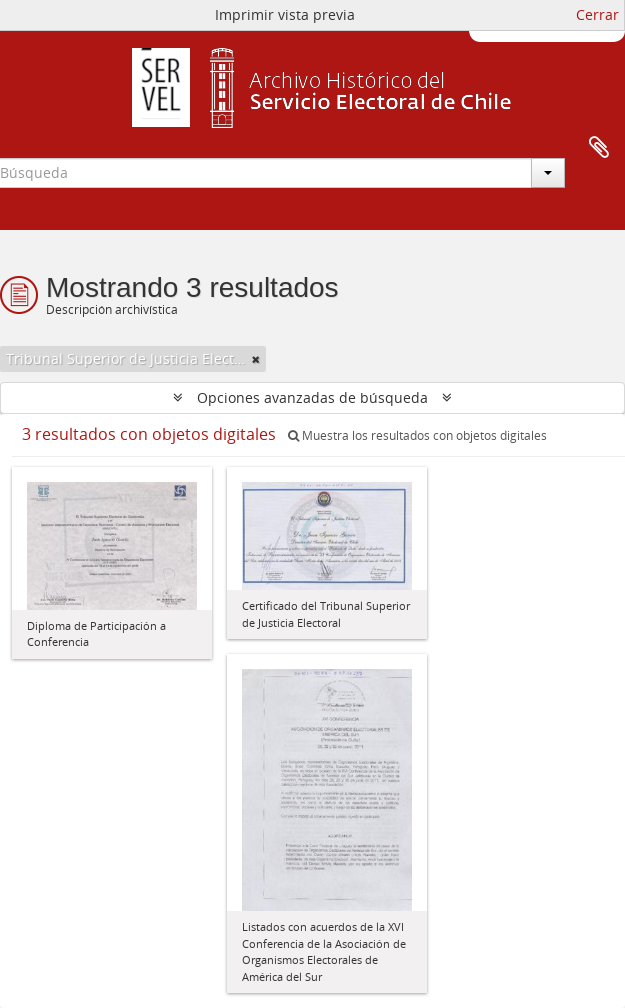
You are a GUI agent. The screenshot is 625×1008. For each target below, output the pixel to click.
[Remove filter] (256, 359)
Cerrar (597, 14)
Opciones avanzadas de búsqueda (312, 397)
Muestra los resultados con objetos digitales (417, 435)
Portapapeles (599, 148)
